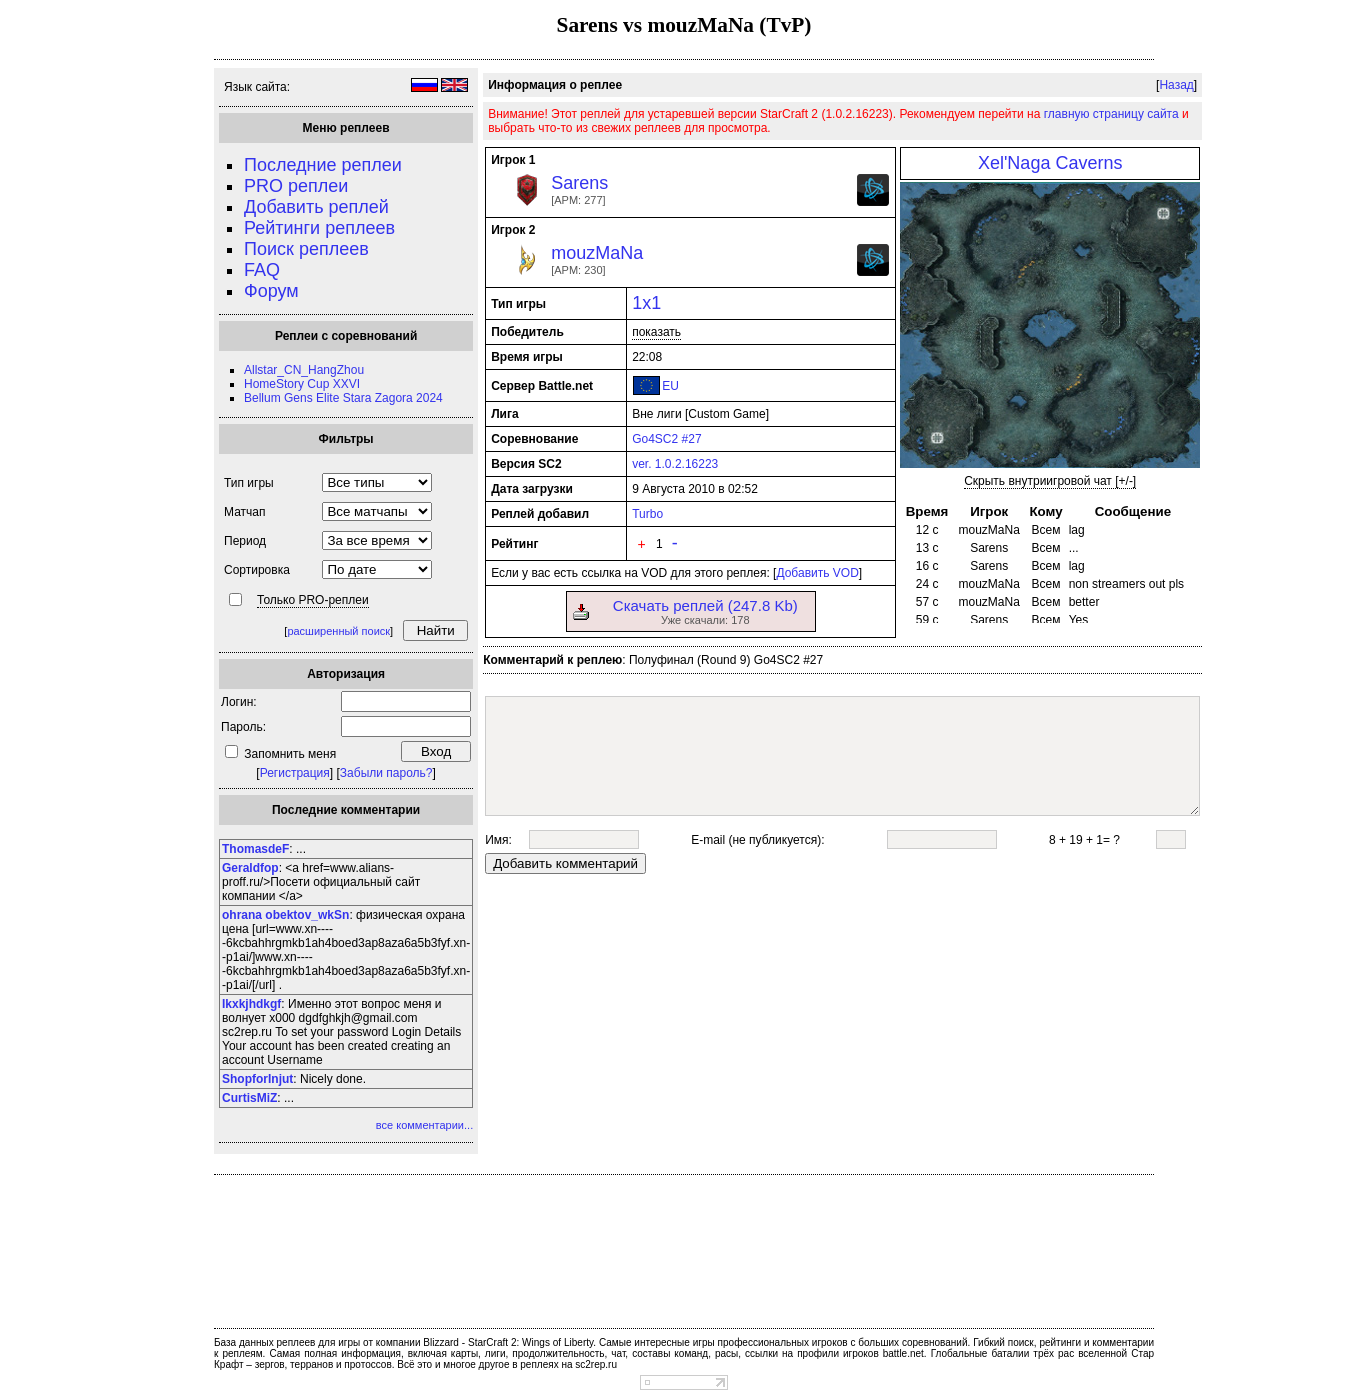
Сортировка (257, 570)
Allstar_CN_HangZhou (304, 370)
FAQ (262, 270)
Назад (1176, 85)
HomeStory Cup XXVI (302, 384)
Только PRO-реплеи (313, 600)
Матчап (244, 512)
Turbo (647, 514)
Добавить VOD (817, 573)
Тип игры (249, 483)
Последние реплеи (323, 165)
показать (656, 332)
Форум (271, 291)
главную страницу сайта (1111, 114)
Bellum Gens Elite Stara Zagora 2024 (343, 398)
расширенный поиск (338, 631)
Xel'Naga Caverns (1050, 163)
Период (245, 541)
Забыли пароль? (386, 773)
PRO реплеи (296, 186)
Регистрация (295, 773)
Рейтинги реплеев (319, 228)
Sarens (579, 183)
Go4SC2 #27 (666, 439)
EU (670, 386)
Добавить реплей (316, 207)
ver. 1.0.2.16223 (675, 464)
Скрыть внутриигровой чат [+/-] (1050, 481)
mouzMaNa (597, 253)
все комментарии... (424, 1125)
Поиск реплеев (306, 249)
